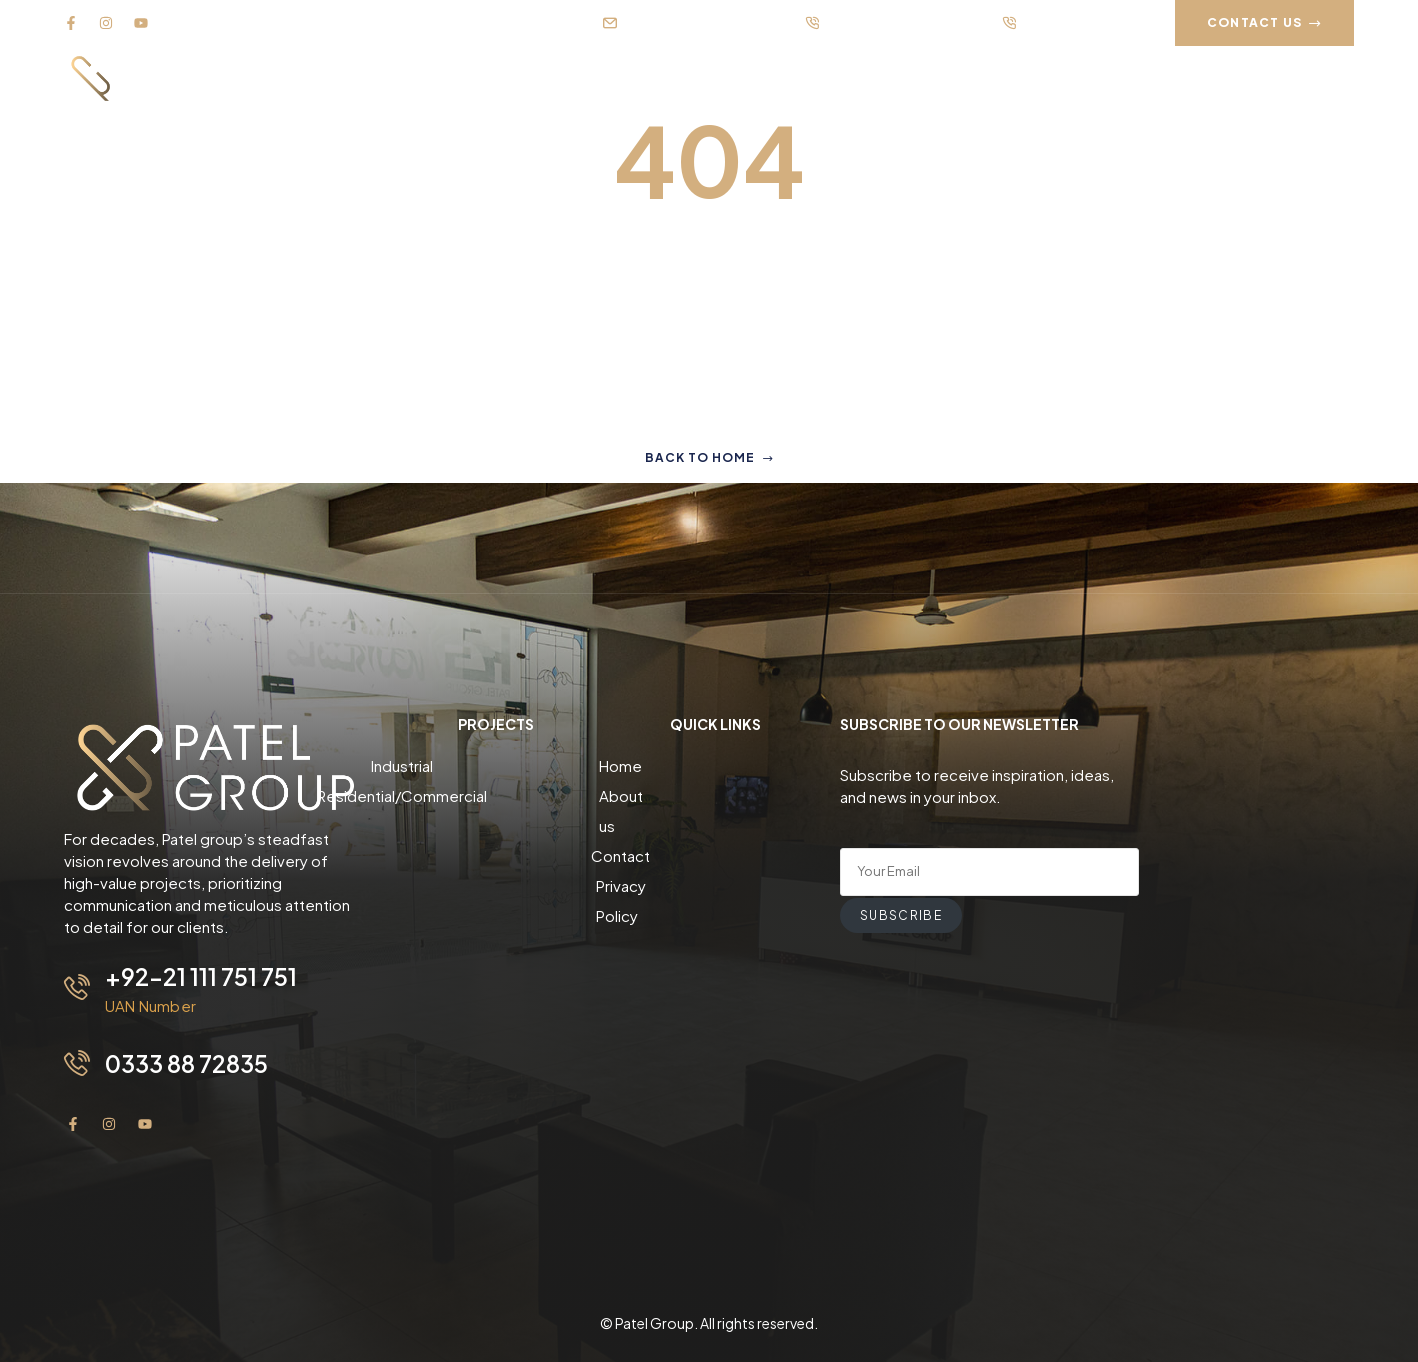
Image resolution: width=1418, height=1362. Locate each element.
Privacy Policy (715, 855)
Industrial (496, 765)
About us (715, 795)
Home (715, 765)
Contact (715, 825)
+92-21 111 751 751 (201, 976)
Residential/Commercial (496, 795)
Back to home (709, 457)
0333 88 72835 (189, 1062)
